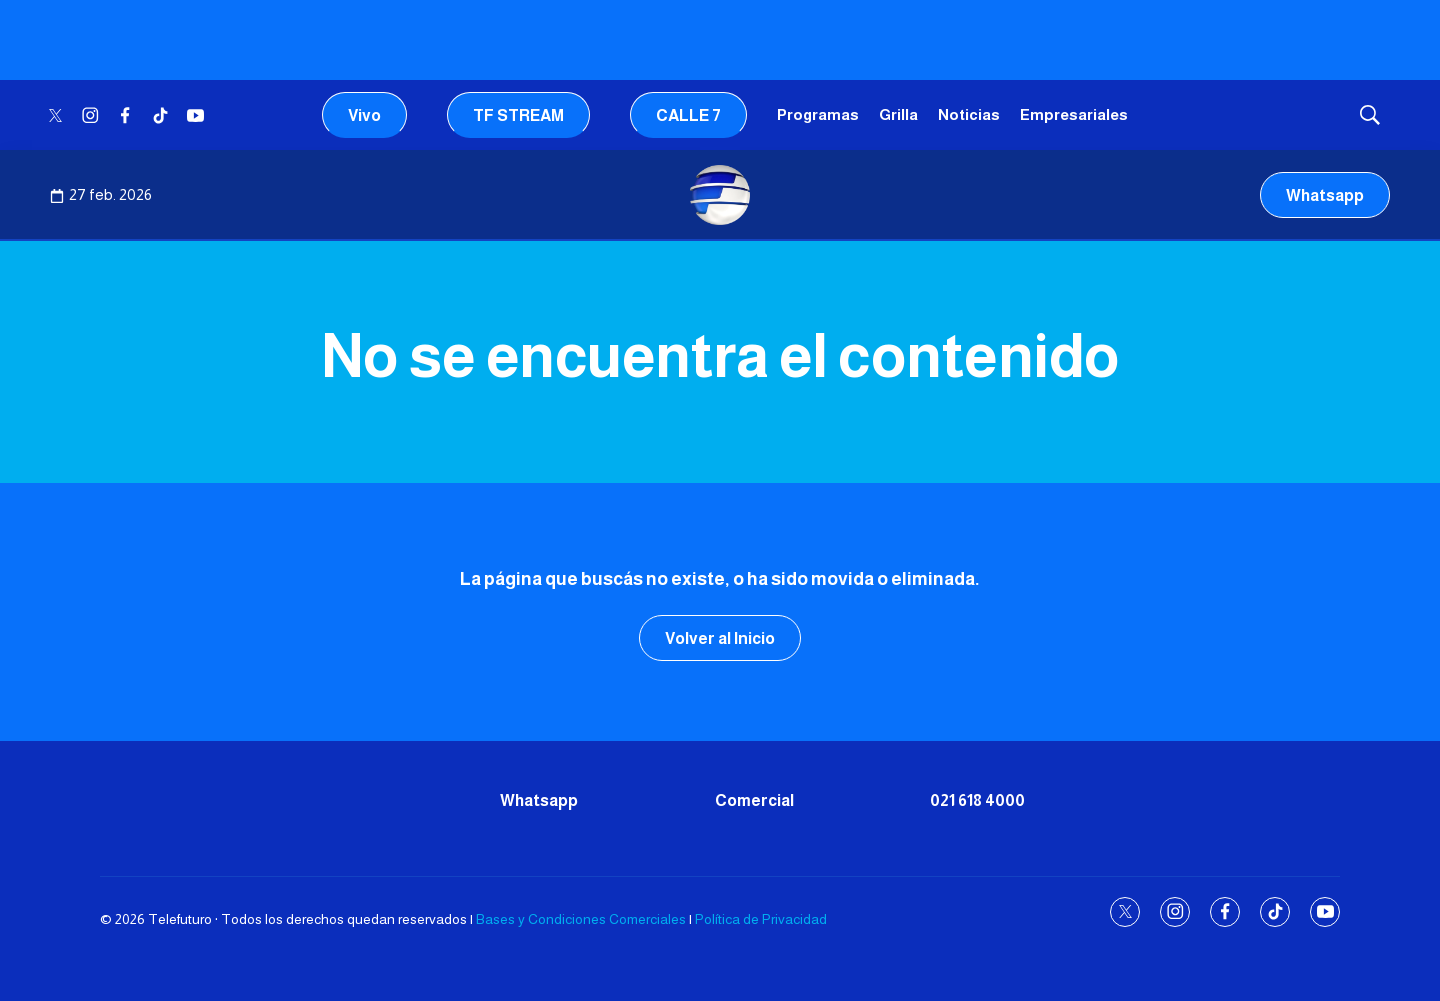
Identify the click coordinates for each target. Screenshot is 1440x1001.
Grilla (898, 114)
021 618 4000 (977, 800)
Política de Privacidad (761, 919)
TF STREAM (518, 115)
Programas (818, 114)
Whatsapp (1325, 195)
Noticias (969, 114)
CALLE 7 (688, 115)
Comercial (754, 800)
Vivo (364, 115)
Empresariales (1074, 114)
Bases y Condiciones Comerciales (581, 919)
